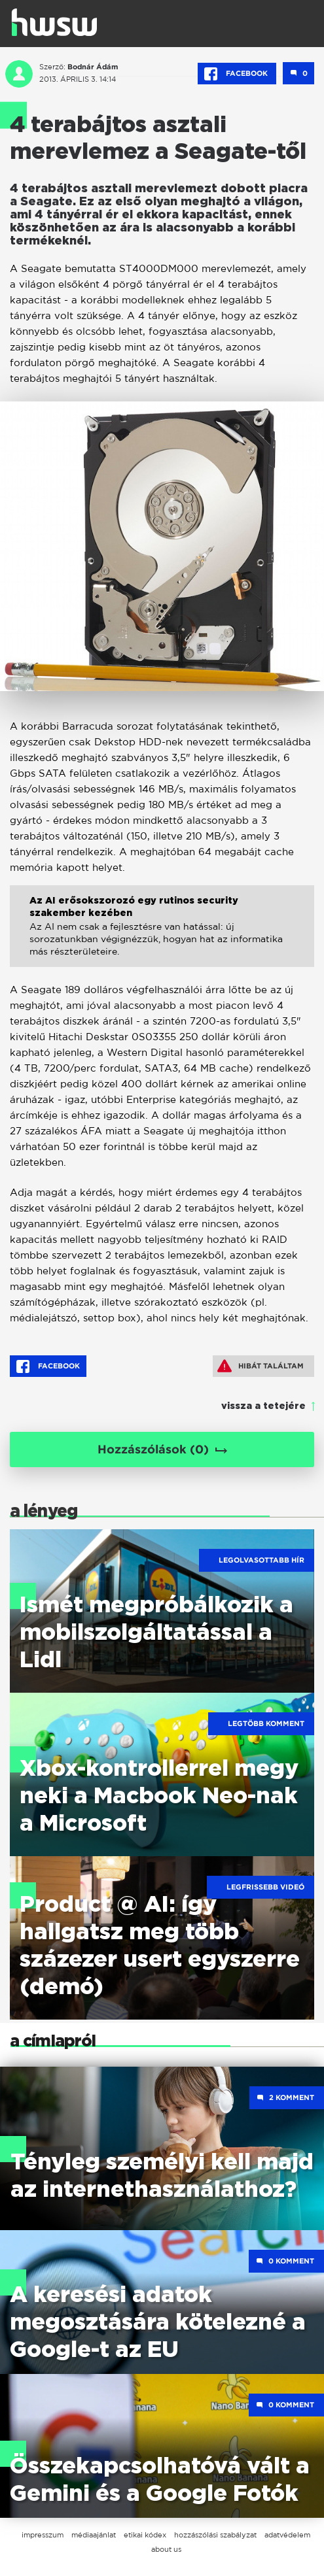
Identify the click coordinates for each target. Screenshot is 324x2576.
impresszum (42, 2535)
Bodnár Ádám (92, 66)
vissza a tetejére (263, 1406)
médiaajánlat (93, 2535)
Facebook (237, 73)
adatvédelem (287, 2535)
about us (166, 2549)
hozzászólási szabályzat (215, 2535)
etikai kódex (145, 2535)
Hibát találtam (260, 1366)
